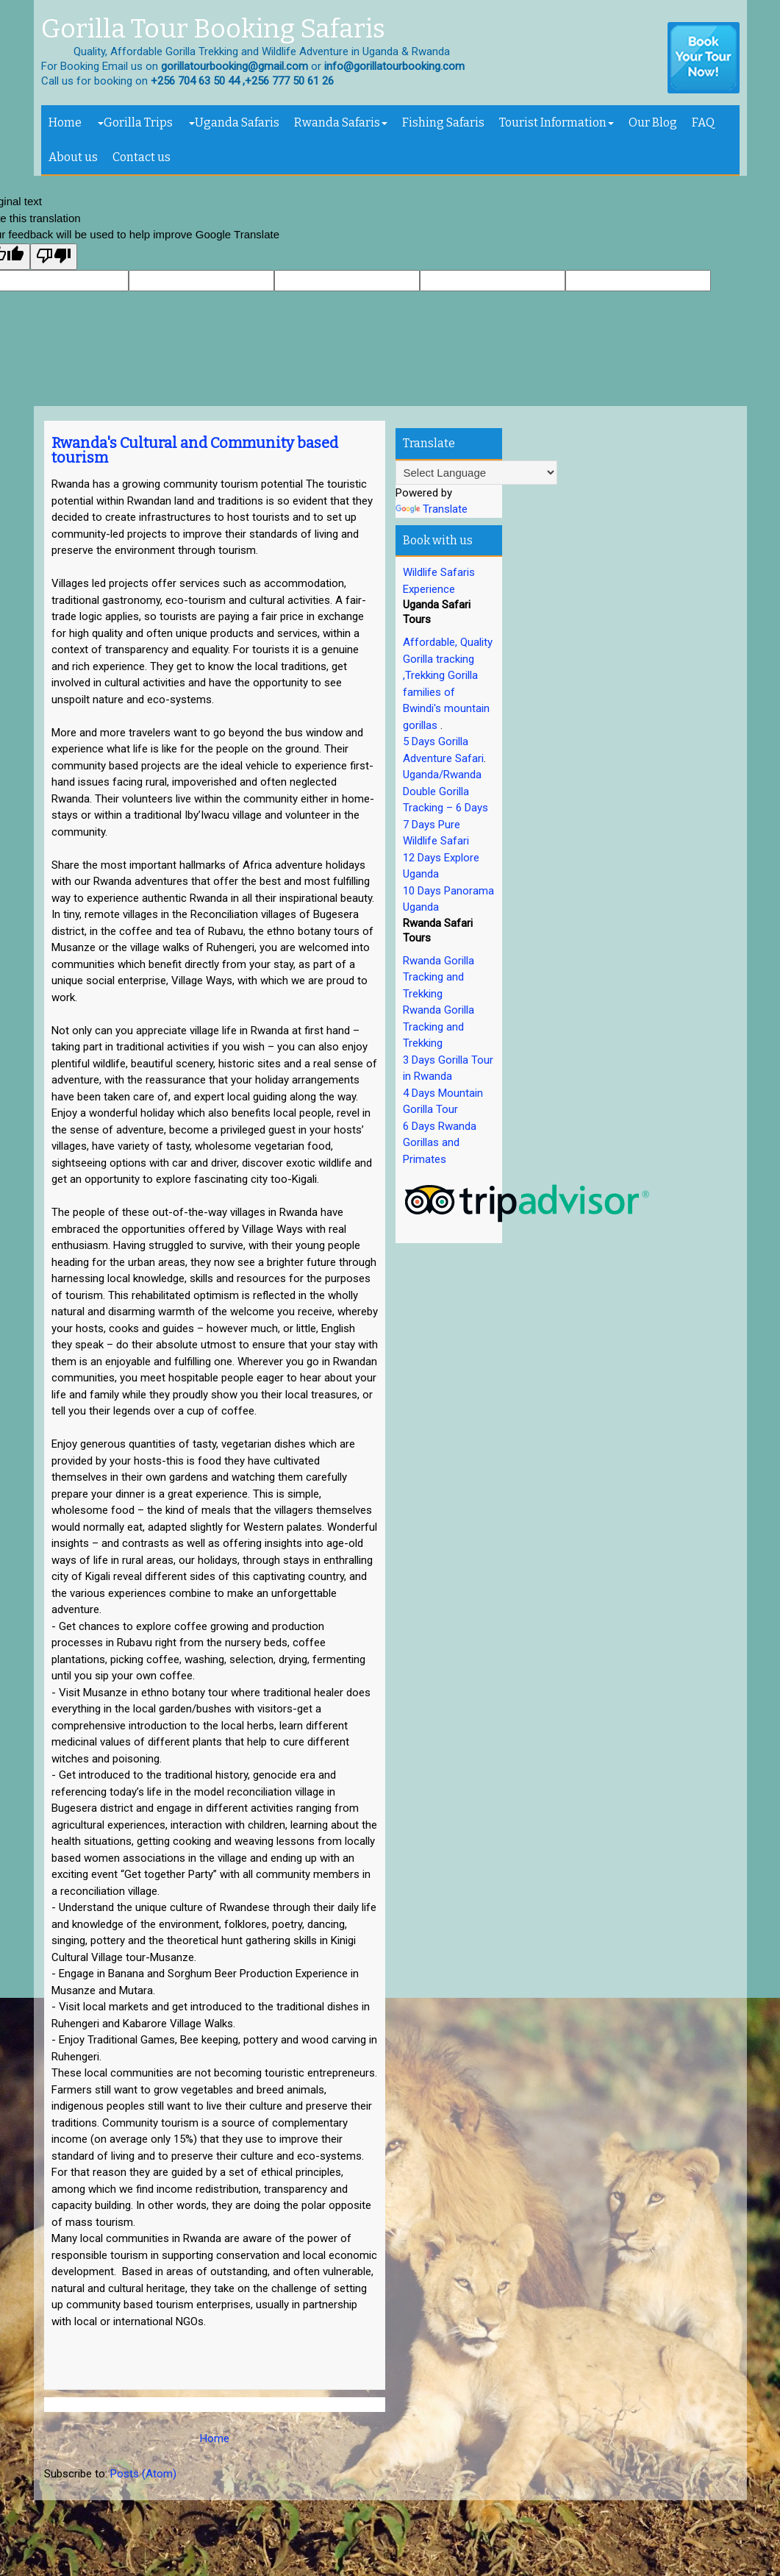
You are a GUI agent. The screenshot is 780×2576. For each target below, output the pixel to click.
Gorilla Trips (135, 122)
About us (73, 157)
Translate (432, 509)
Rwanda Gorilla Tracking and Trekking (438, 977)
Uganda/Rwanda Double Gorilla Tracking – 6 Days (445, 791)
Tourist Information (556, 122)
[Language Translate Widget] (476, 472)
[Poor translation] (53, 257)
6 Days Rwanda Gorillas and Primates (439, 1143)
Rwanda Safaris (340, 122)
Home (65, 122)
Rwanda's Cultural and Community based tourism (194, 450)
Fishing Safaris (443, 122)
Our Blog (653, 122)
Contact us (141, 157)
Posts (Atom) (143, 2473)
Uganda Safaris (234, 122)
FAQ (703, 122)
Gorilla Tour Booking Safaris (213, 29)
